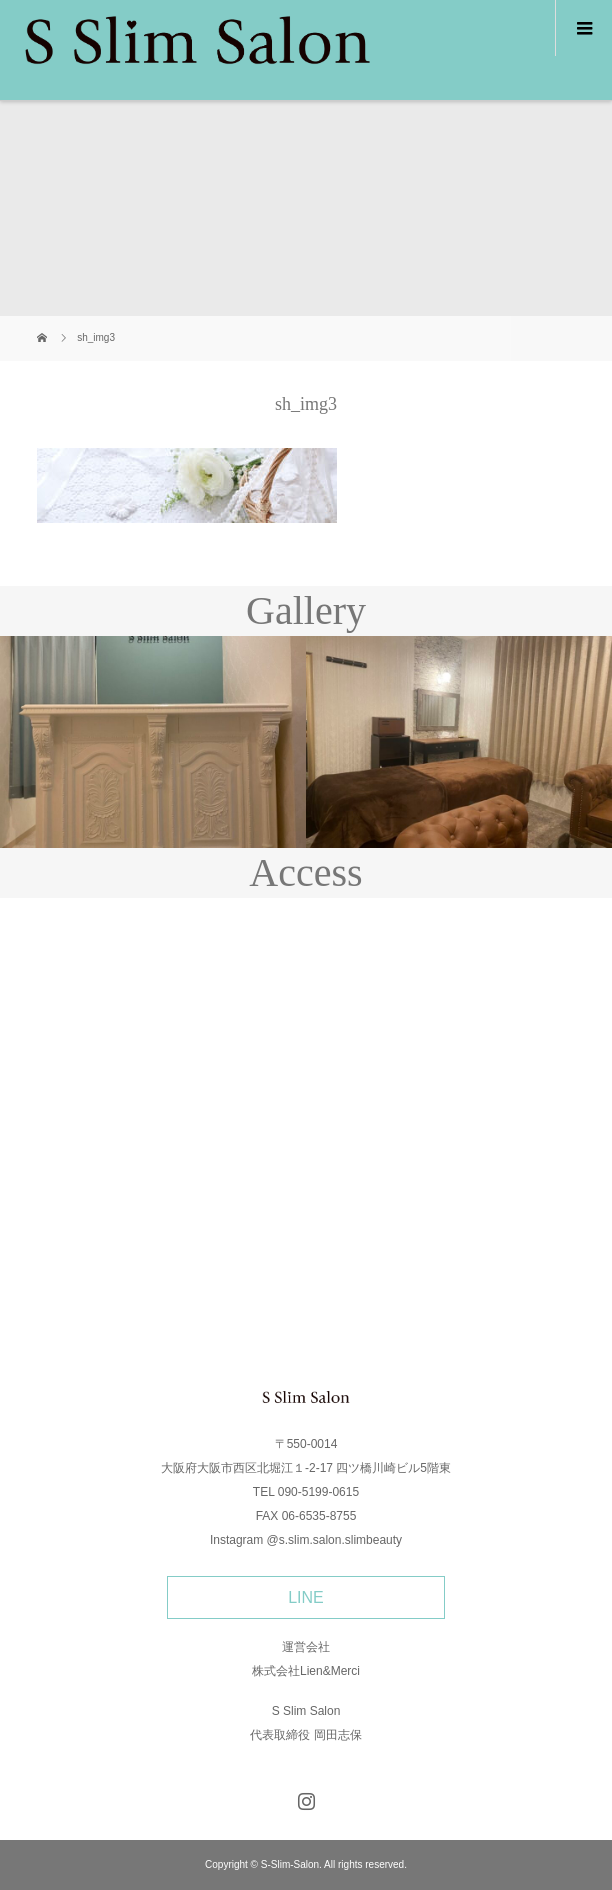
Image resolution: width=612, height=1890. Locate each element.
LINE (306, 1597)
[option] (153, 742)
